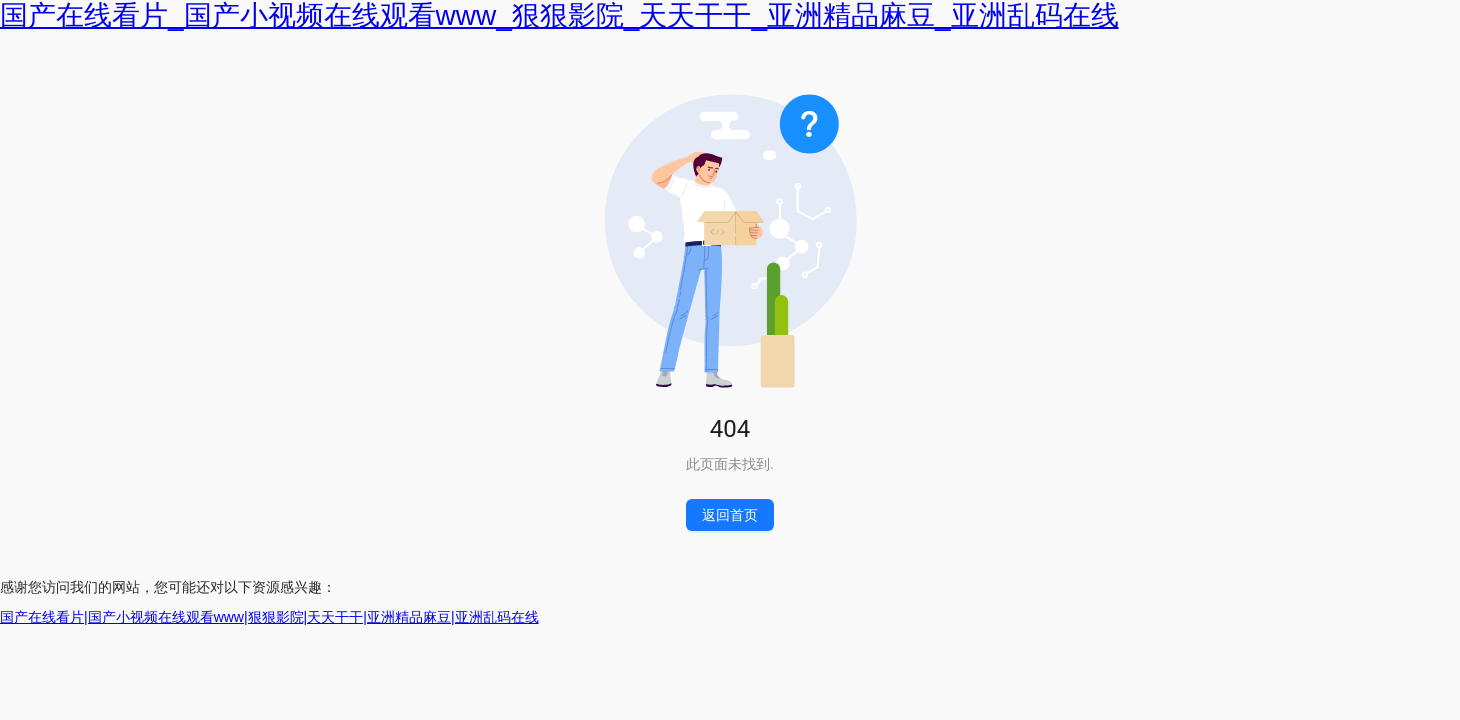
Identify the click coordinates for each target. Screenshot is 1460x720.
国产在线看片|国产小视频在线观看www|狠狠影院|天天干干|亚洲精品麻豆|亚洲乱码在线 (269, 617)
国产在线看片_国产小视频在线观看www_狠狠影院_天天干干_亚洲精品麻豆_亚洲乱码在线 (559, 15)
